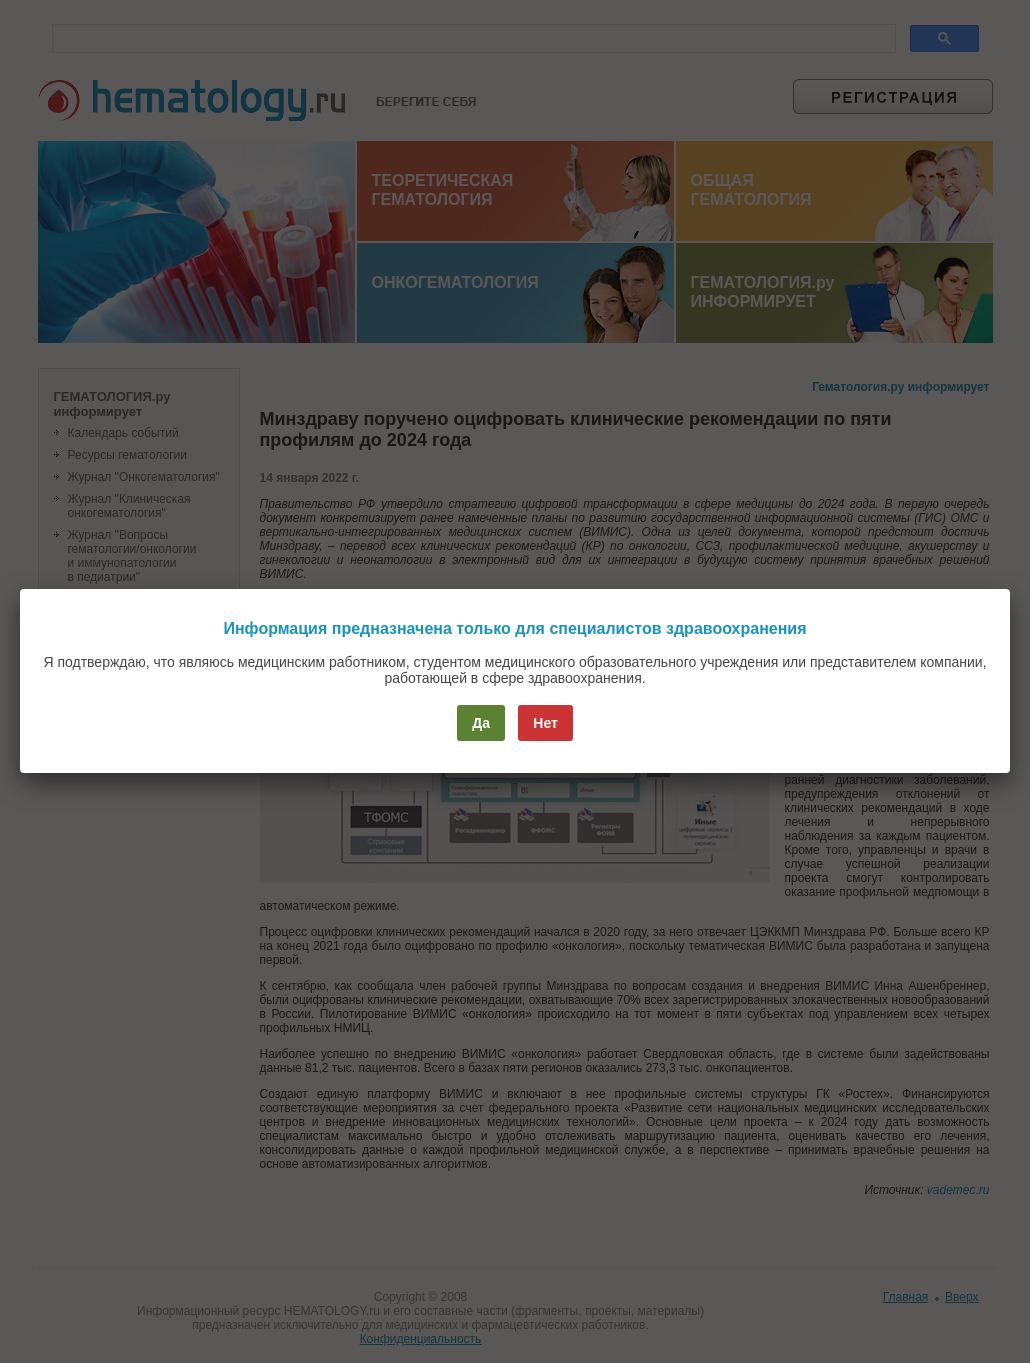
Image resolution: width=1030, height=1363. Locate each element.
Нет (545, 723)
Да (481, 723)
